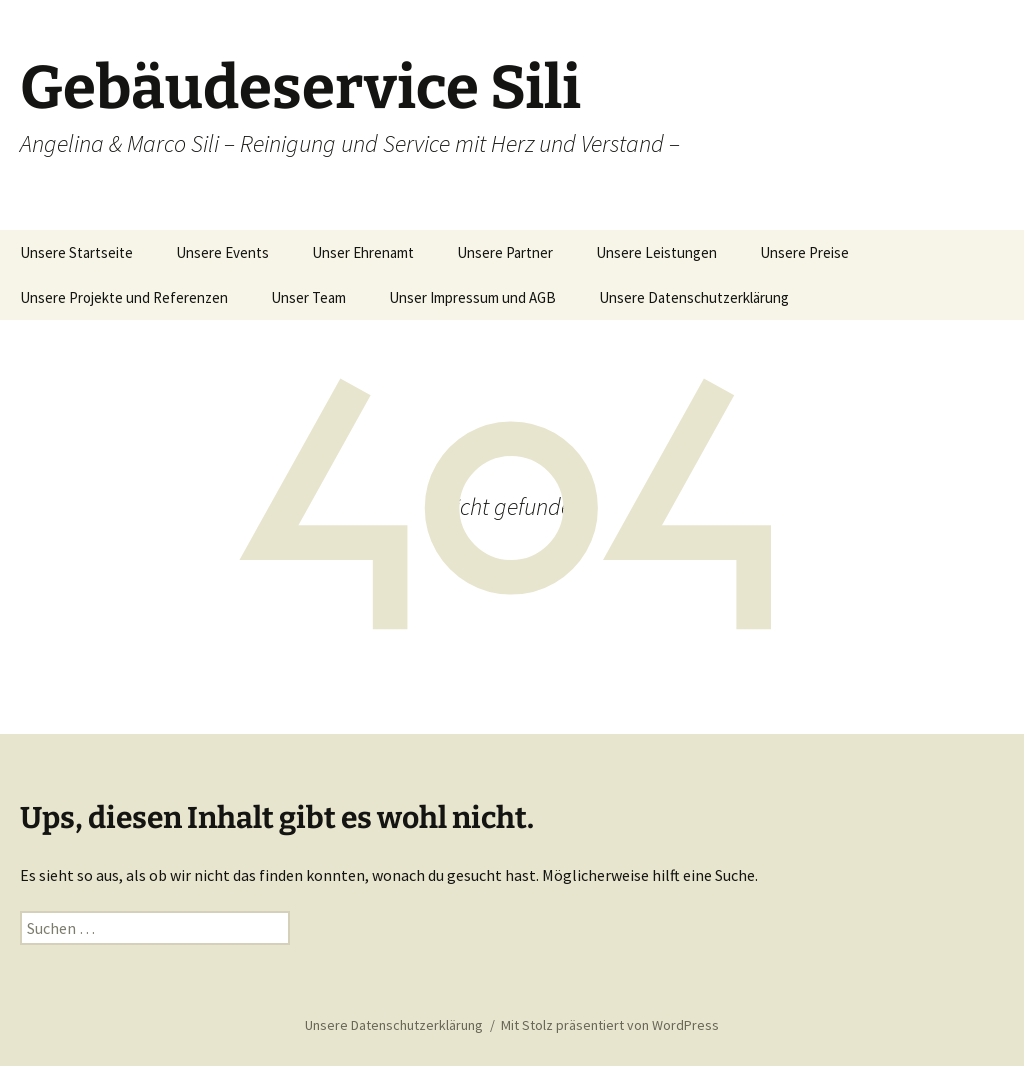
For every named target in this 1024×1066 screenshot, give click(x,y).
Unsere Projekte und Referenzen (124, 297)
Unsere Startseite (76, 252)
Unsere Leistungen (656, 252)
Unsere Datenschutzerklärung (694, 297)
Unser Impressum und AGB (472, 297)
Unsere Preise (804, 252)
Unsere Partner (505, 252)
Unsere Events (222, 252)
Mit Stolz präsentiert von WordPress (610, 1025)
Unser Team (308, 297)
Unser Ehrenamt (363, 252)
